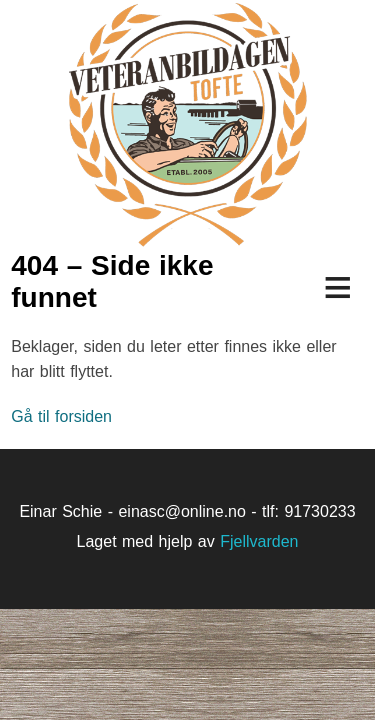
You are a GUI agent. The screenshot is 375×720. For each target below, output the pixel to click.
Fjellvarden (259, 541)
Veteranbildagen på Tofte (187, 125)
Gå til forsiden (61, 416)
